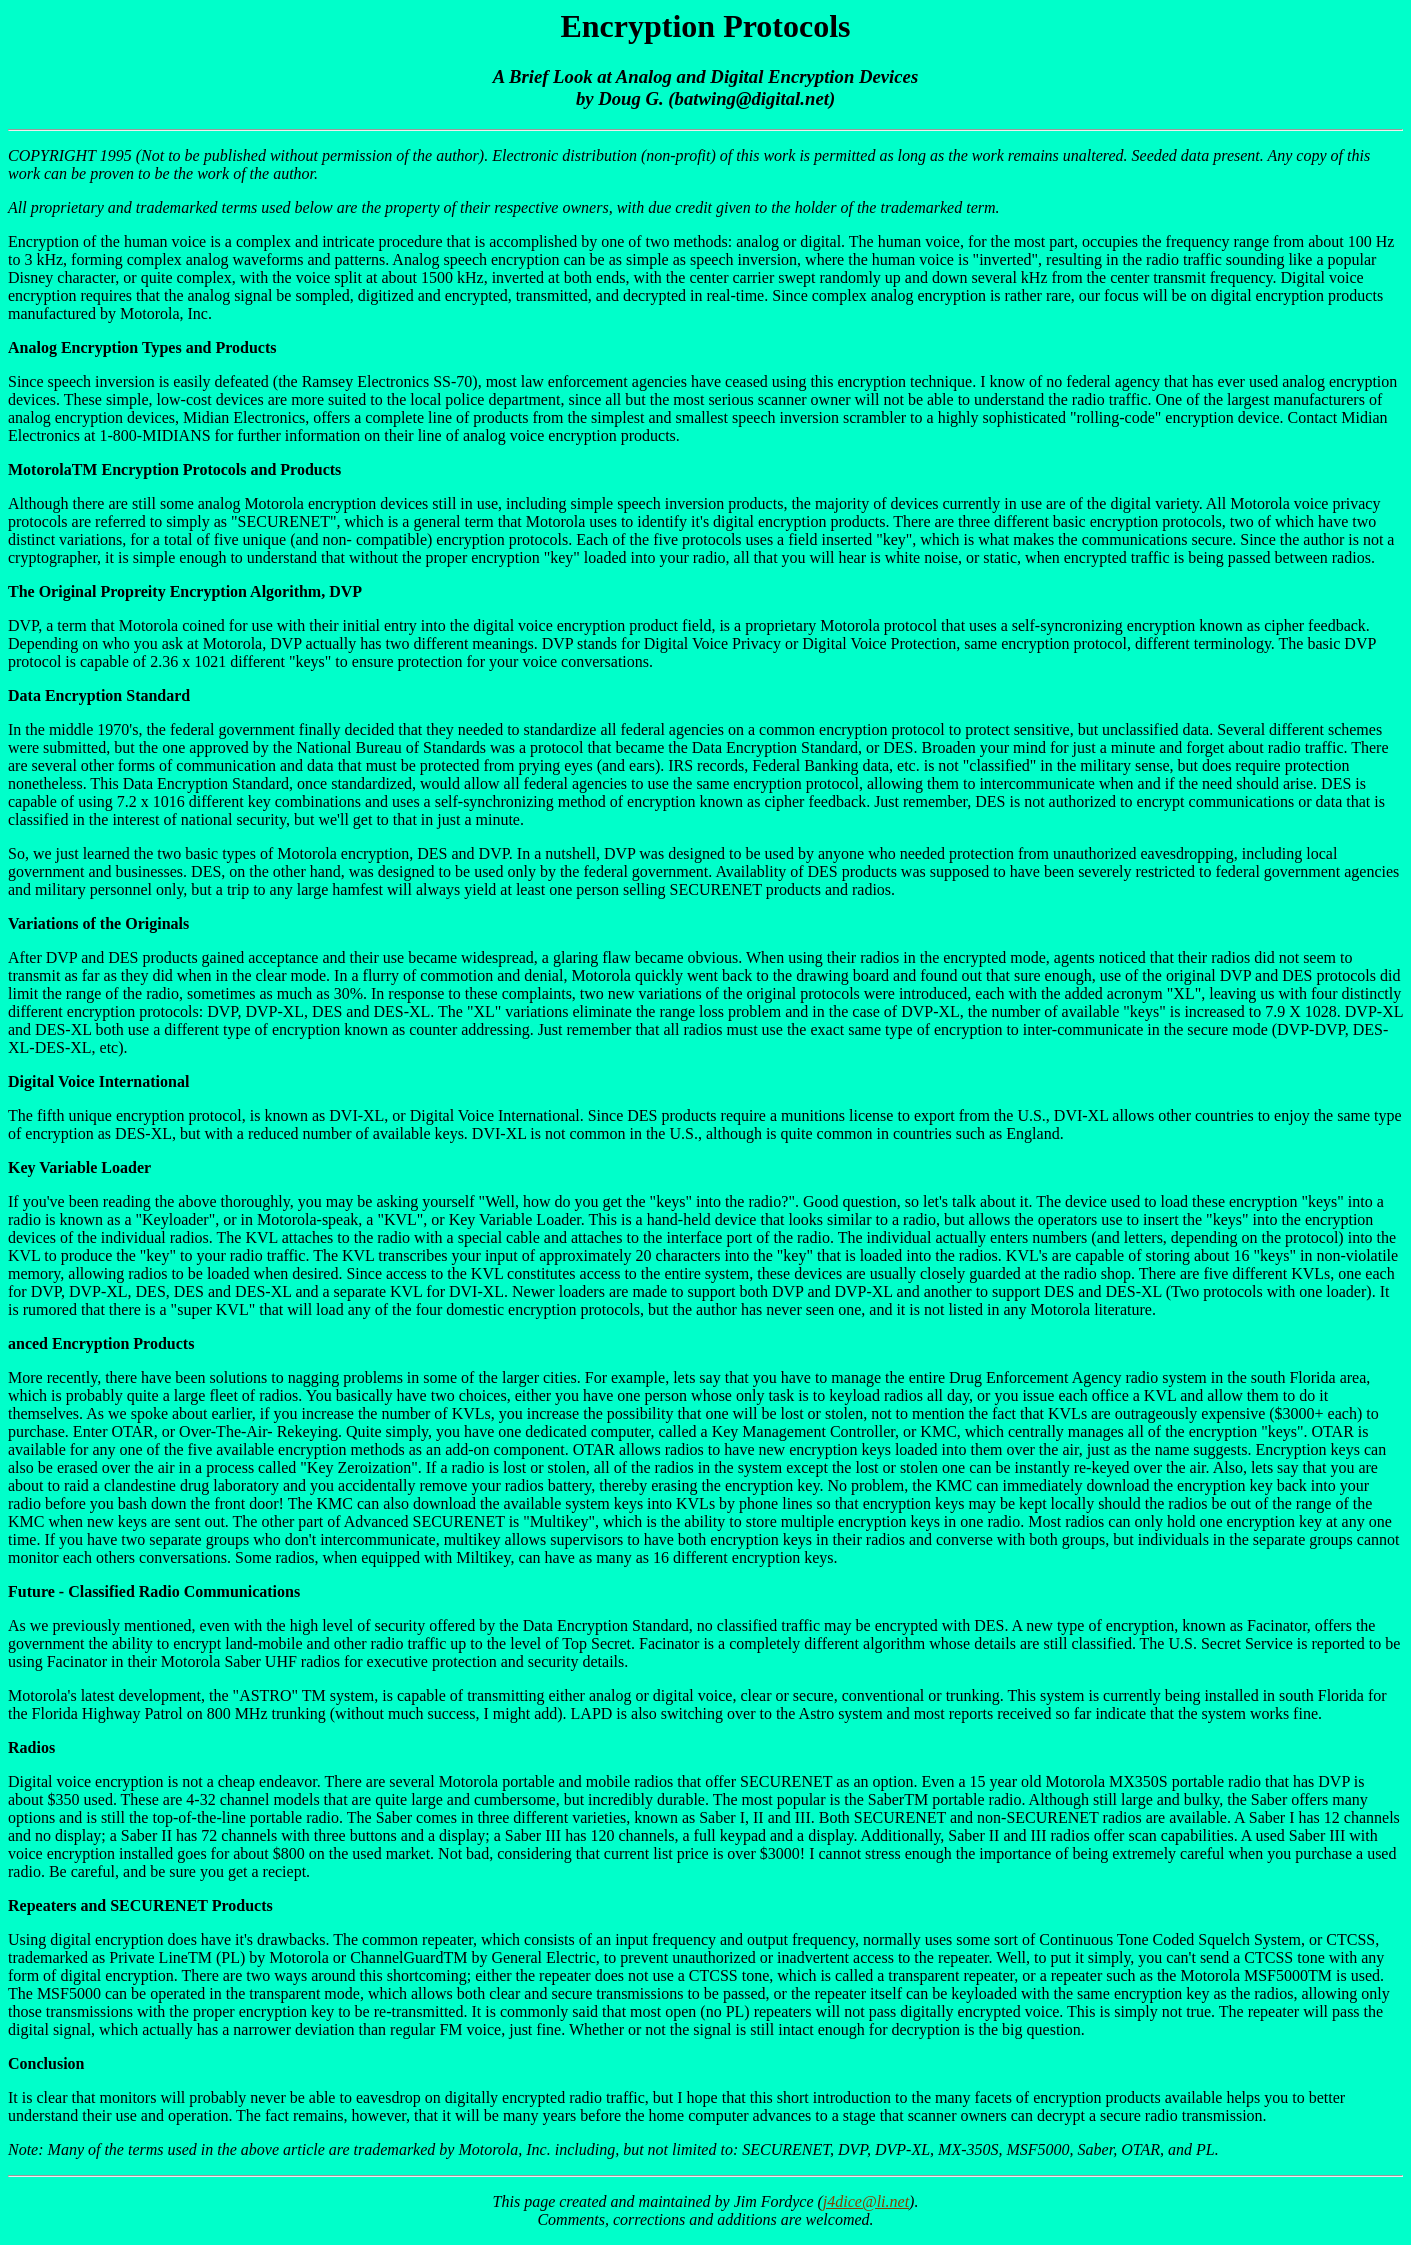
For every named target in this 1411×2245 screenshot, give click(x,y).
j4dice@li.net (866, 2201)
